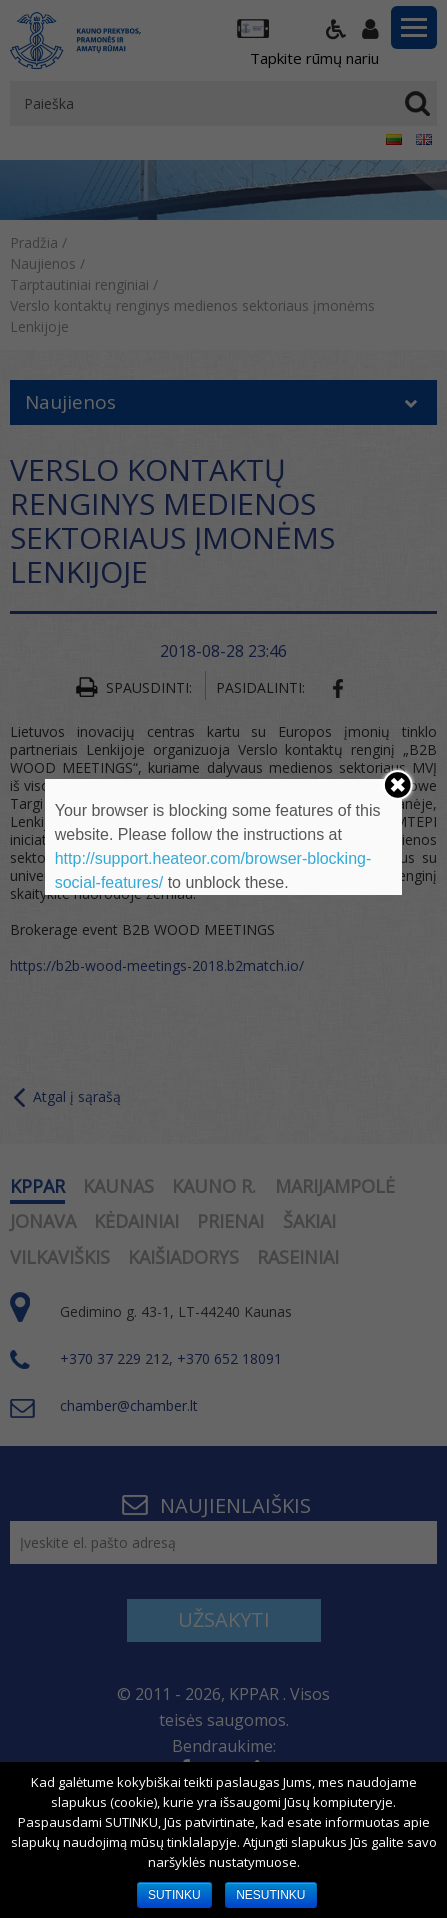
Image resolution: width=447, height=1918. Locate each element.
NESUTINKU (270, 1895)
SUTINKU (174, 1895)
